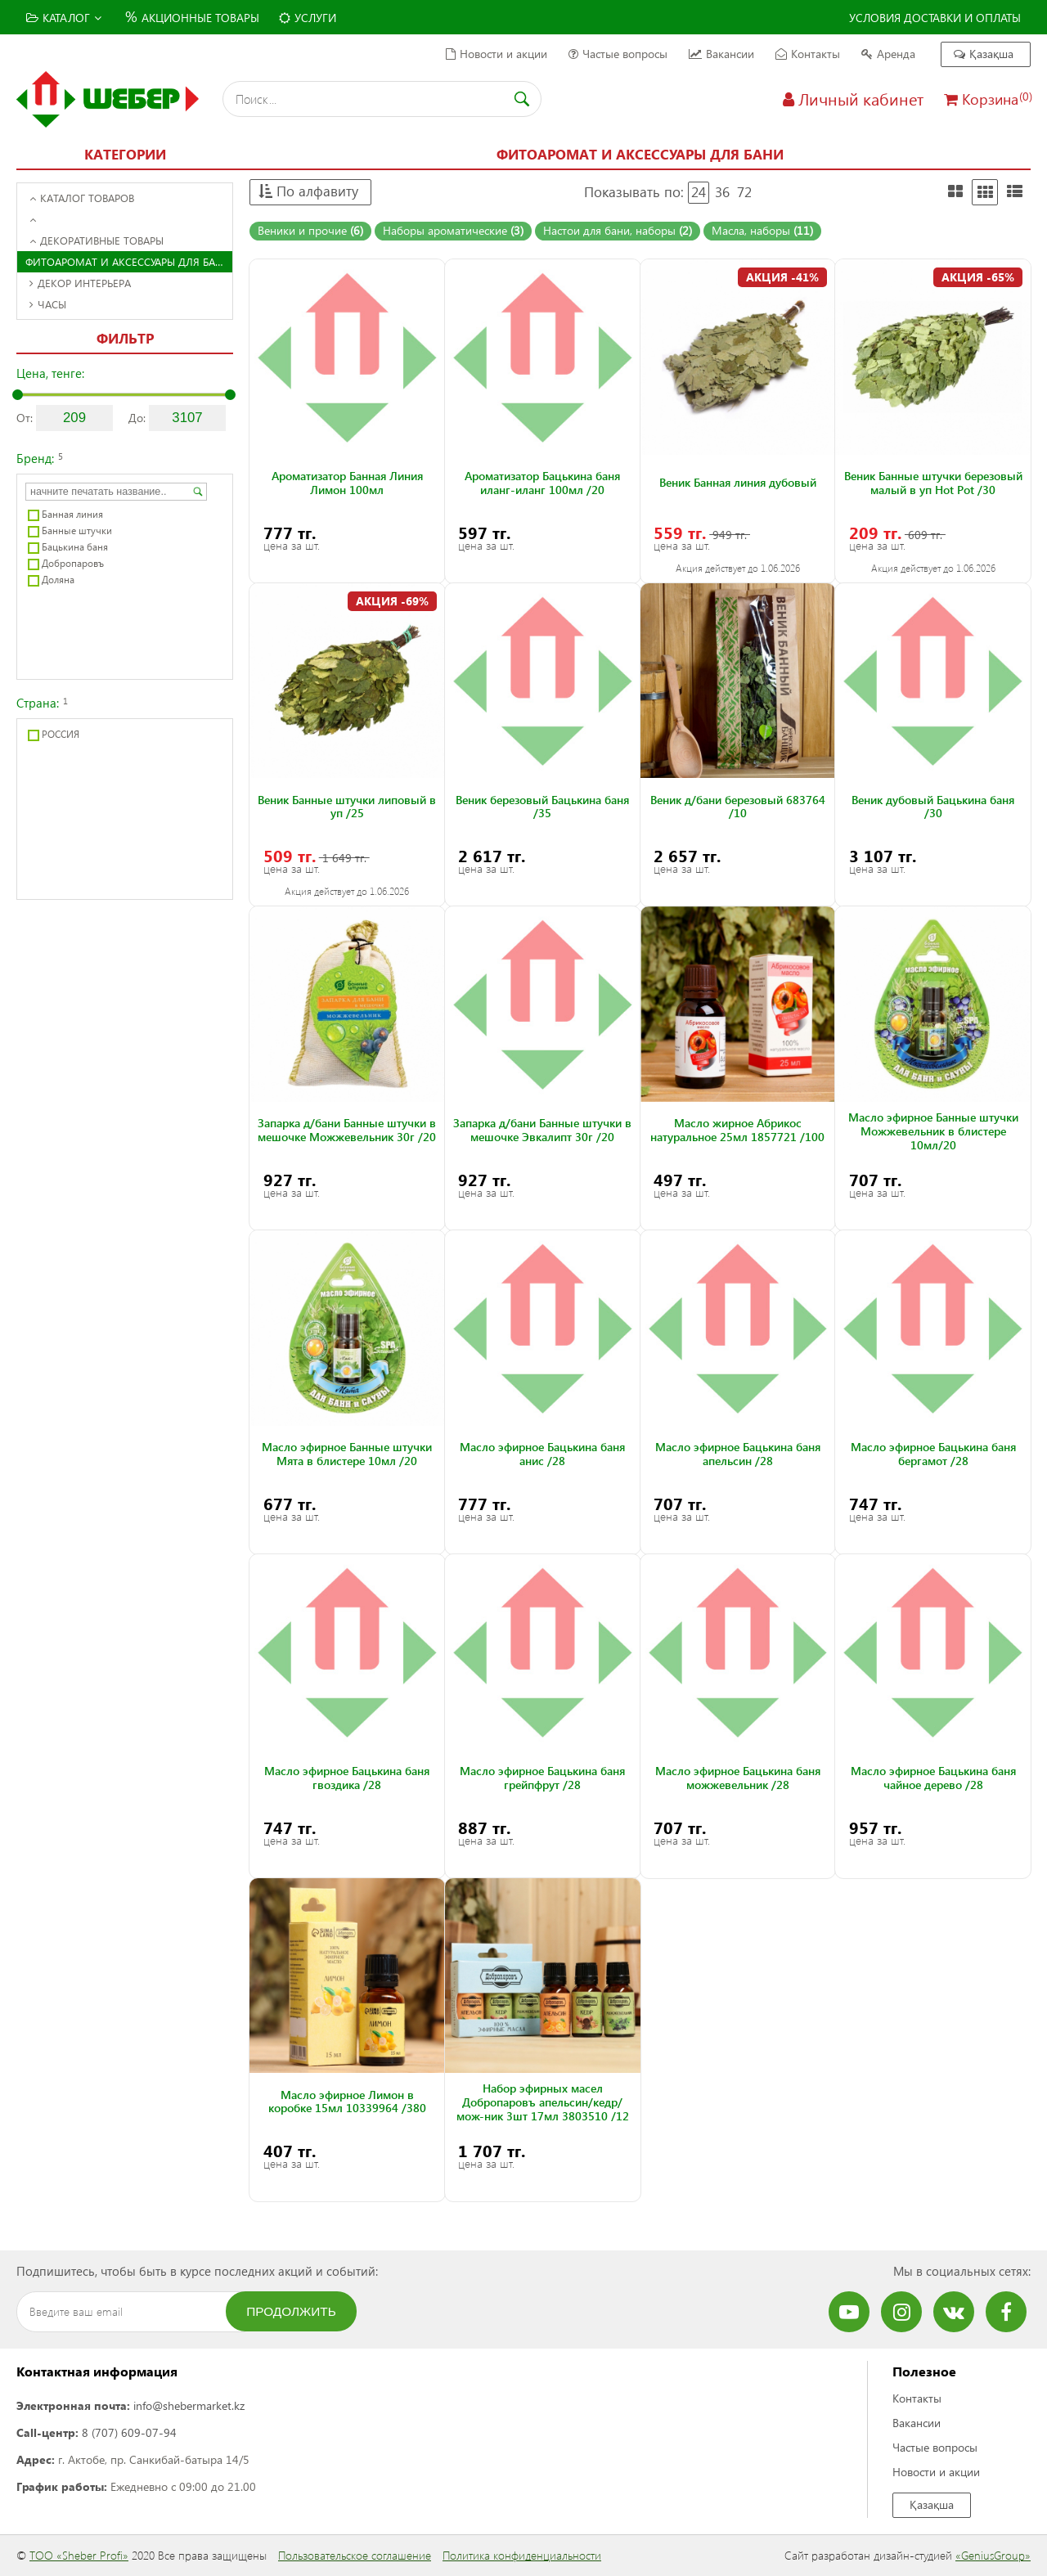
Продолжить (291, 2311)
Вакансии (721, 53)
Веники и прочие (310, 230)
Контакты (807, 53)
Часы (47, 304)
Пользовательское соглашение (354, 2555)
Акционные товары (190, 16)
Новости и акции (496, 53)
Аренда (888, 53)
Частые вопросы (617, 53)
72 (744, 191)
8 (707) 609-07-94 (129, 2432)
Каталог (63, 17)
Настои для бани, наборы (617, 230)
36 (722, 191)
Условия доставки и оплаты (935, 17)
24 (698, 191)
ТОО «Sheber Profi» (78, 2555)
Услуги (307, 17)
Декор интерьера (80, 283)
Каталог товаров (81, 198)
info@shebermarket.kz (189, 2405)
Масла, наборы (762, 230)
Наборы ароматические (453, 230)
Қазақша (983, 53)
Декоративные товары (96, 240)
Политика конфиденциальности (522, 2555)
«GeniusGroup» (993, 2555)
